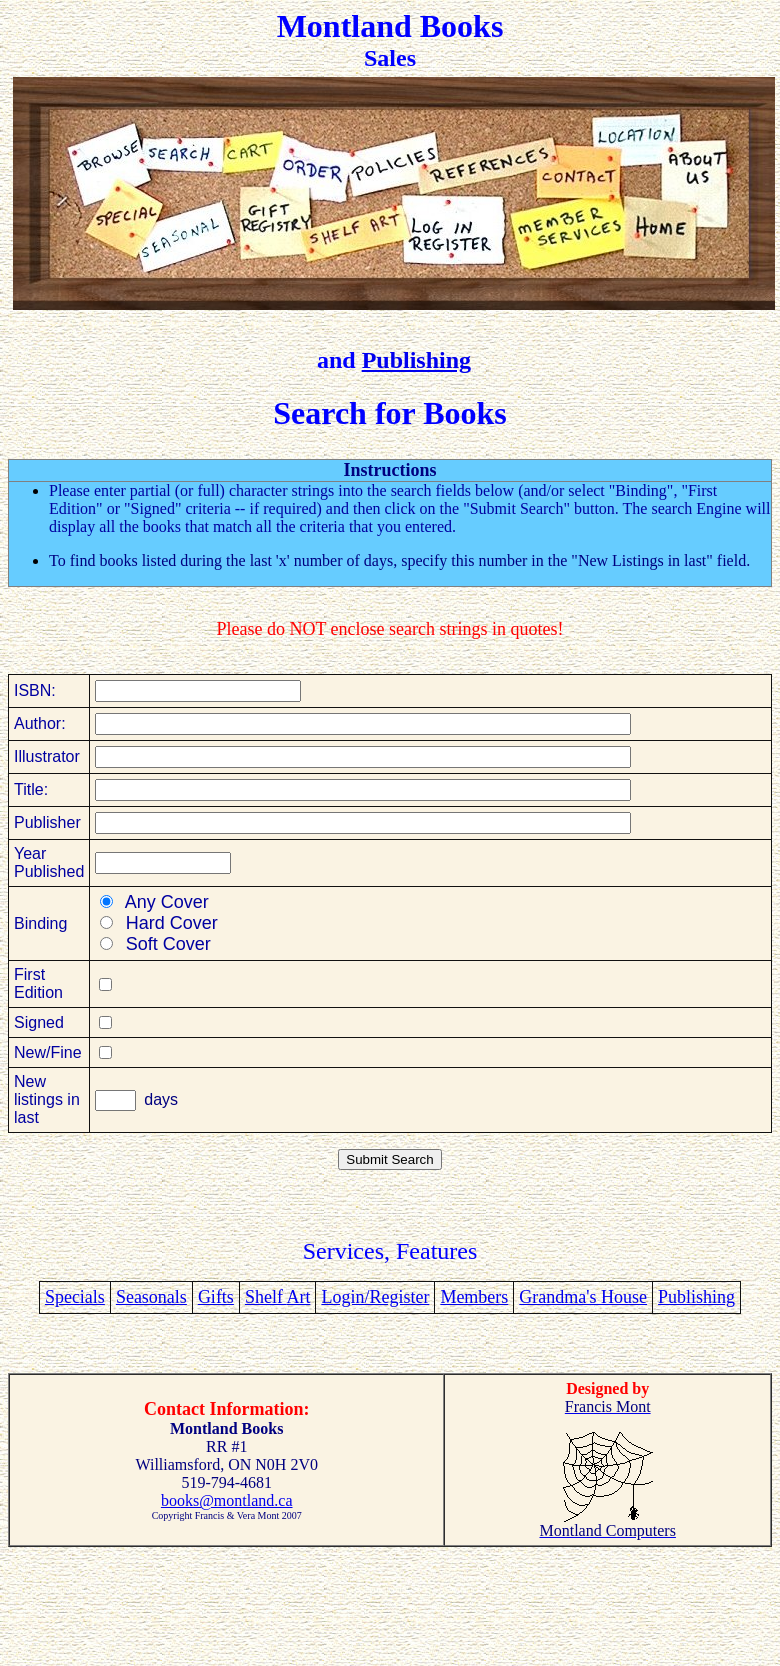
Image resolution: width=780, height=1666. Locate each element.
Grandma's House (583, 1297)
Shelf (266, 1297)
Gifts (216, 1297)
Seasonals (151, 1297)
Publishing (416, 360)
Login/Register (375, 1297)
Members (474, 1297)
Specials (75, 1297)
